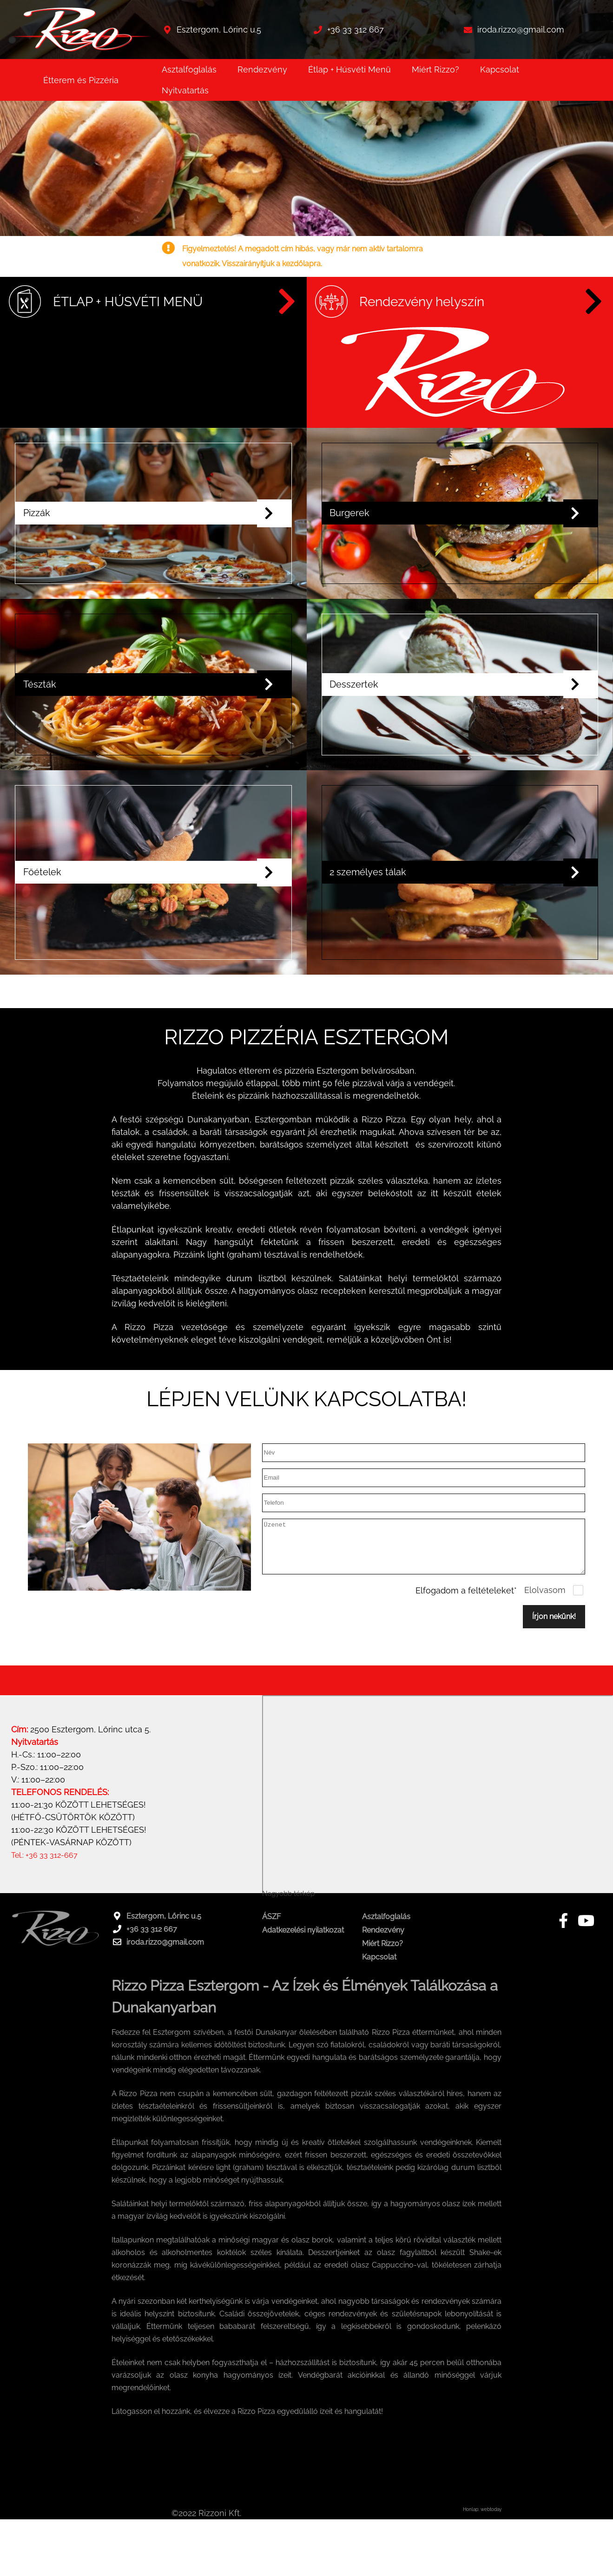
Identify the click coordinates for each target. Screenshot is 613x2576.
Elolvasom (545, 1676)
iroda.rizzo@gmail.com (520, 29)
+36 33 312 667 (355, 29)
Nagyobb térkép (288, 1979)
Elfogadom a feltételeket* (466, 1676)
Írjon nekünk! (554, 1702)
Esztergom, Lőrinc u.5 (219, 29)
